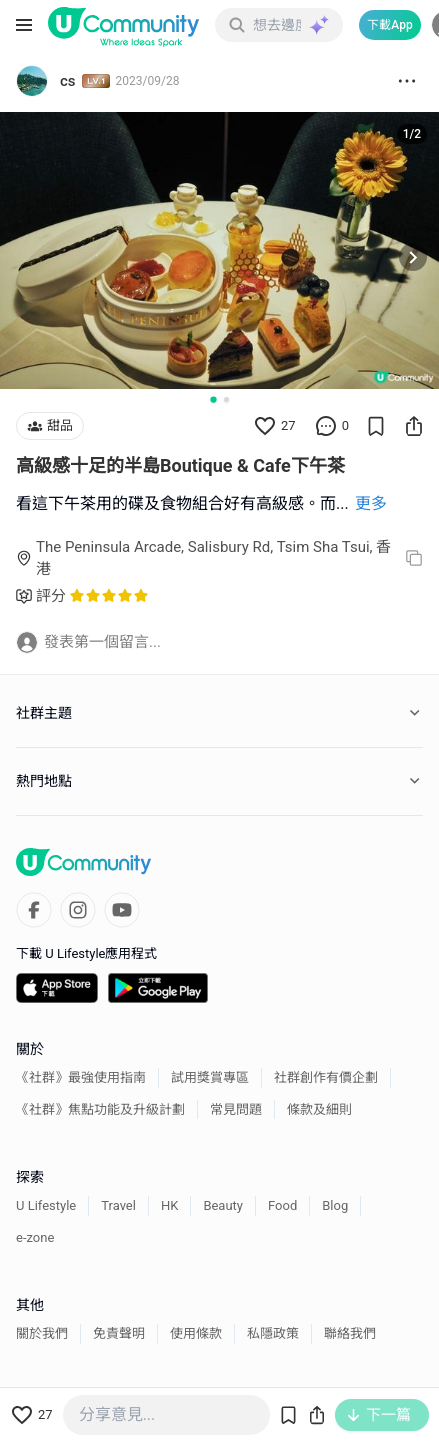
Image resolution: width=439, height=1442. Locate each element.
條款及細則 (319, 1109)
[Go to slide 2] (226, 399)
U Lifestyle (46, 1205)
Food (282, 1205)
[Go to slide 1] (213, 399)
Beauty (223, 1205)
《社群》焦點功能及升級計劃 (100, 1109)
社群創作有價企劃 (326, 1077)
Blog (335, 1205)
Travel (118, 1205)
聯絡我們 (350, 1333)
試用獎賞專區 (210, 1077)
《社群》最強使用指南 (81, 1077)
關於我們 (42, 1333)
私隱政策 (273, 1333)
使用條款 (196, 1333)
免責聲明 (119, 1333)
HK (169, 1205)
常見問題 (236, 1109)
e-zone (35, 1237)
